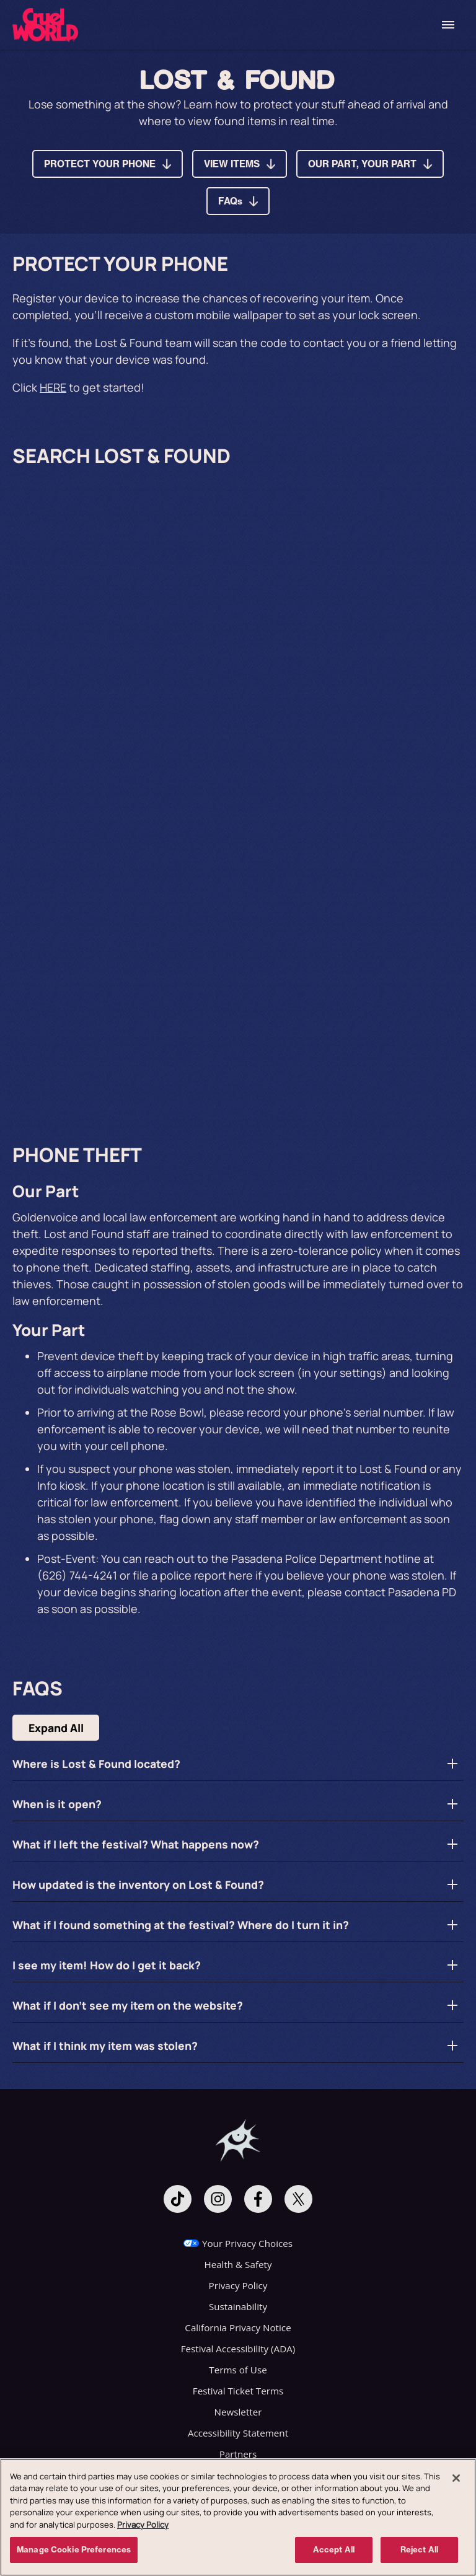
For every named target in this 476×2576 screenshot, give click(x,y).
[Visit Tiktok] (178, 2199)
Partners (238, 2454)
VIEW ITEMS (232, 164)
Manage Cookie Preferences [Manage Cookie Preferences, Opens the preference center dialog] (74, 2549)
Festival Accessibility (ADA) (238, 2348)
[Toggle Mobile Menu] (448, 24)
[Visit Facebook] (258, 2199)
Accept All (334, 2549)
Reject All (419, 2549)
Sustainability (238, 2306)
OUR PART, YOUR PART (362, 164)
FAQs (230, 201)
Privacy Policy (238, 2285)
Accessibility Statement (238, 2433)
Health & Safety (237, 2264)
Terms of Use (238, 2369)
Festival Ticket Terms (238, 2391)
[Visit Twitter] (298, 2199)
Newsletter (238, 2412)
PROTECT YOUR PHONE (100, 164)
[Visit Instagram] (218, 2199)
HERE (53, 387)
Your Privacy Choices (247, 2243)
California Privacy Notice (238, 2327)
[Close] (456, 2478)
